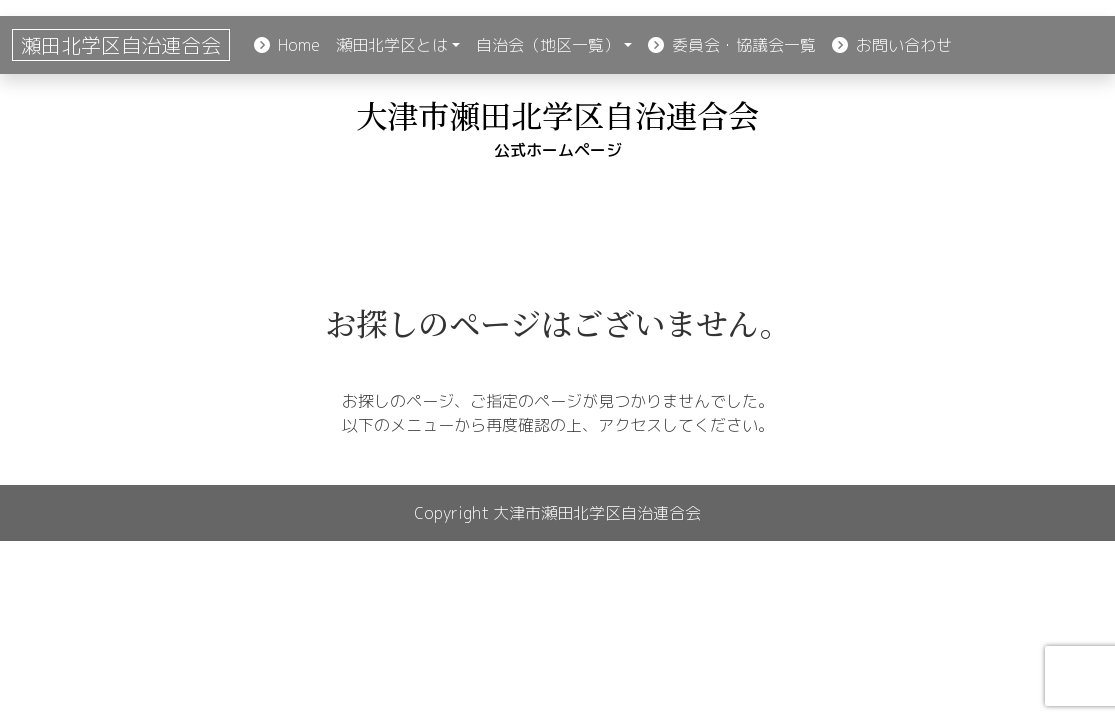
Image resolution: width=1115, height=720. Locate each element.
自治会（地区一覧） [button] (548, 45)
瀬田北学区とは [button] (392, 45)
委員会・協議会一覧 (732, 45)
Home (287, 45)
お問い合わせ (892, 45)
